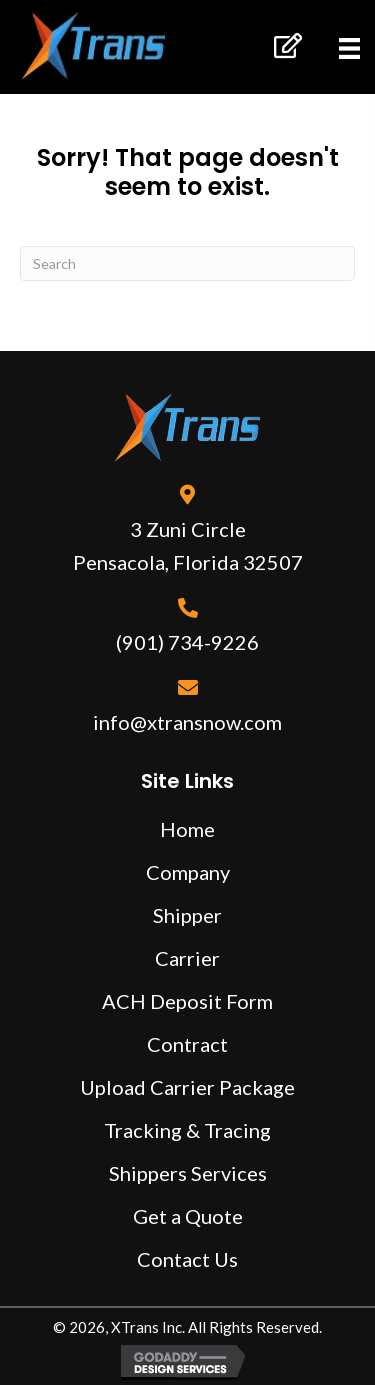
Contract (187, 1044)
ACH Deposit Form (187, 1001)
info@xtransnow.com (187, 722)
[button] (286, 45)
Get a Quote (188, 1216)
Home (187, 829)
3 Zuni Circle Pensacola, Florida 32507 (188, 545)
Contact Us (187, 1259)
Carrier (187, 958)
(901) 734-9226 (187, 642)
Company (188, 872)
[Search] (187, 263)
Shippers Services (188, 1173)
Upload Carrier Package (187, 1087)
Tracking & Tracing (187, 1130)
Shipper (187, 915)
